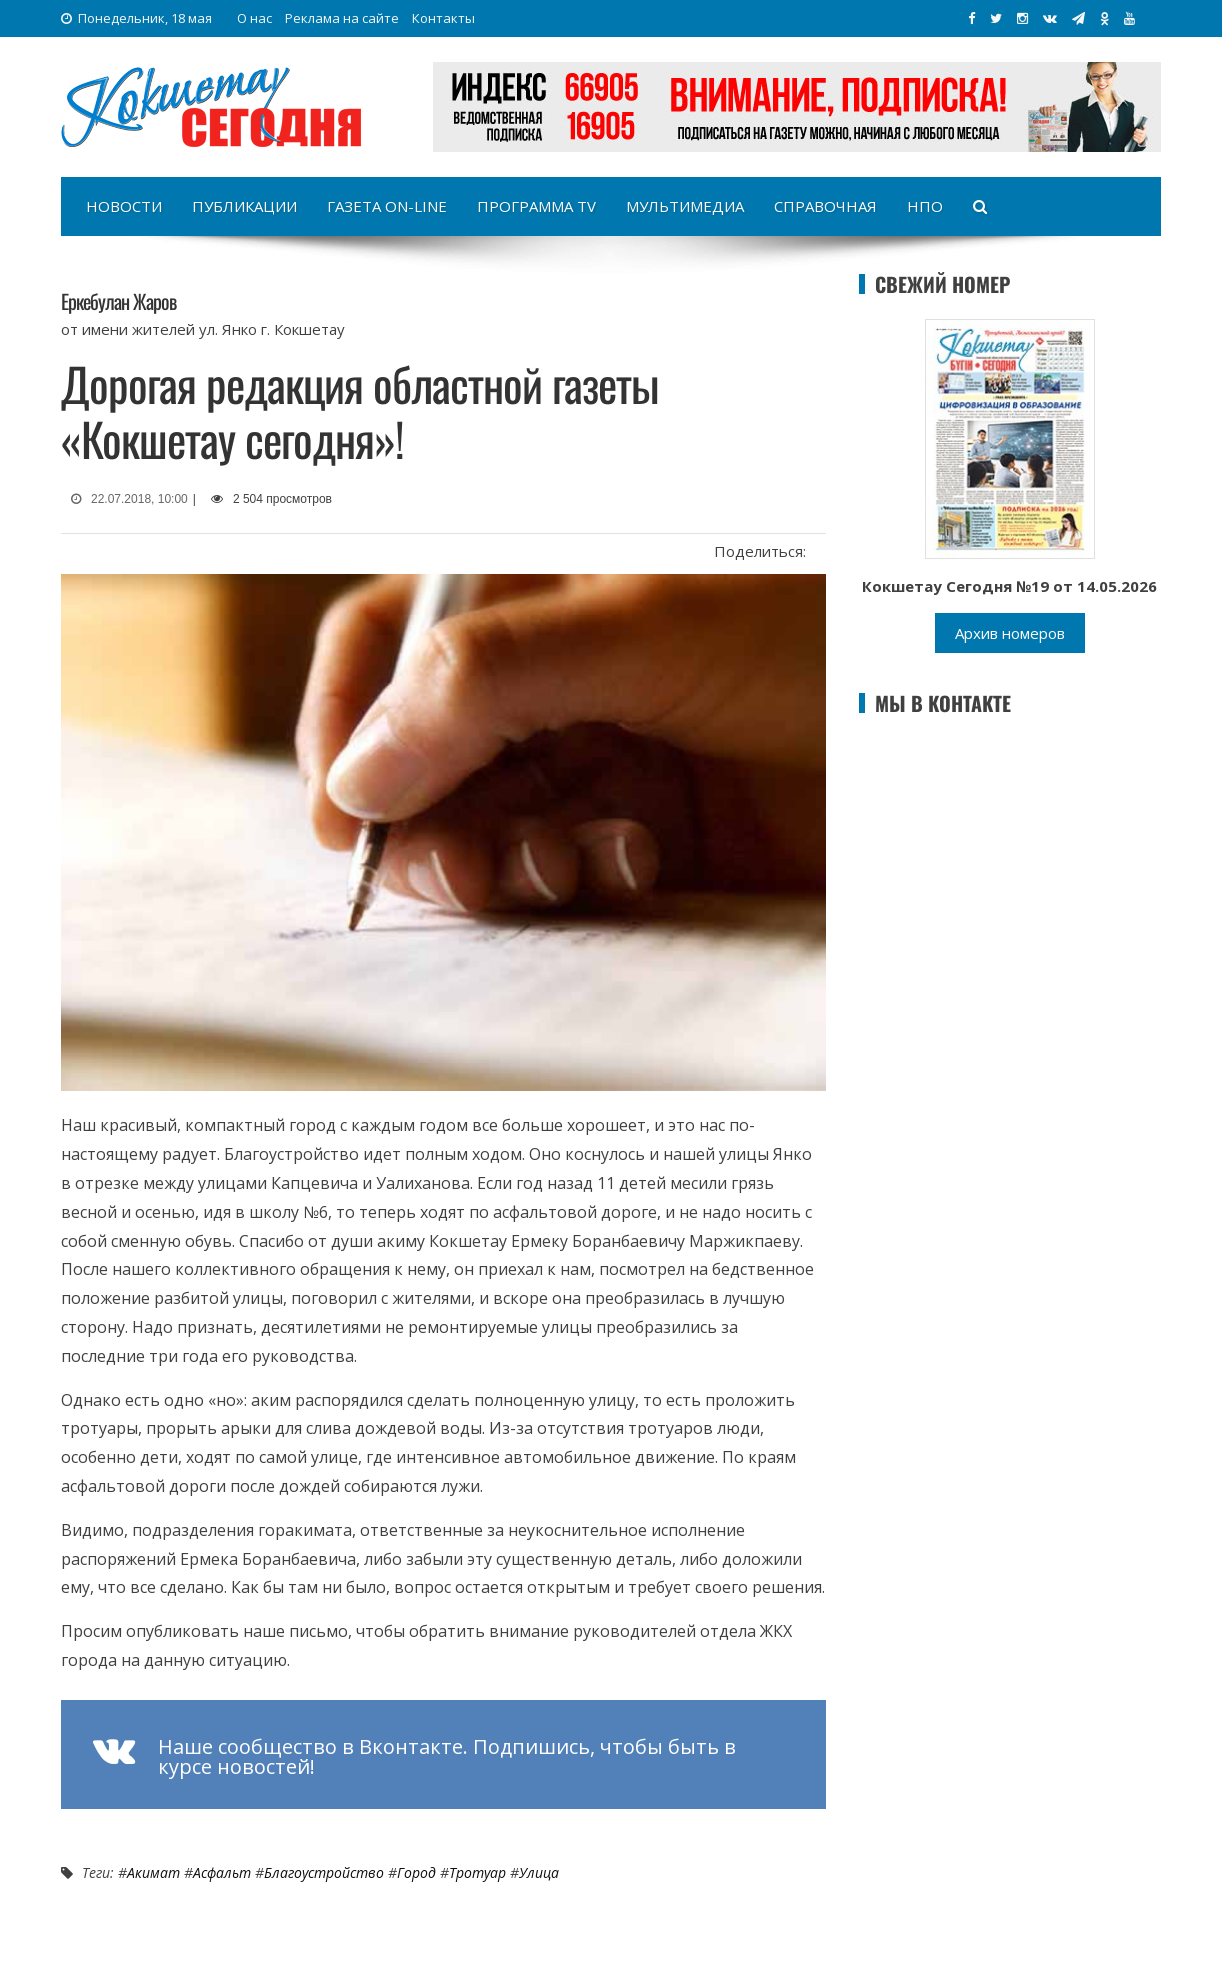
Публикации (244, 206)
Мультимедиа (685, 206)
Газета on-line (387, 206)
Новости (124, 206)
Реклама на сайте (342, 18)
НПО (925, 206)
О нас (254, 18)
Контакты (443, 18)
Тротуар (477, 1872)
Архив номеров (1010, 633)
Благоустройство (324, 1872)
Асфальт (222, 1872)
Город (416, 1872)
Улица (539, 1872)
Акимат (153, 1872)
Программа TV (536, 206)
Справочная (825, 206)
